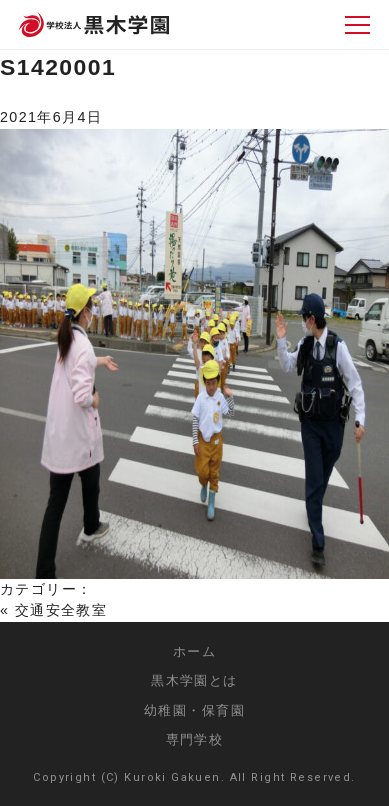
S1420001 (58, 67)
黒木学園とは (194, 680)
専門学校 (195, 739)
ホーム (194, 651)
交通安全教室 (61, 610)
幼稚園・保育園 (194, 710)
